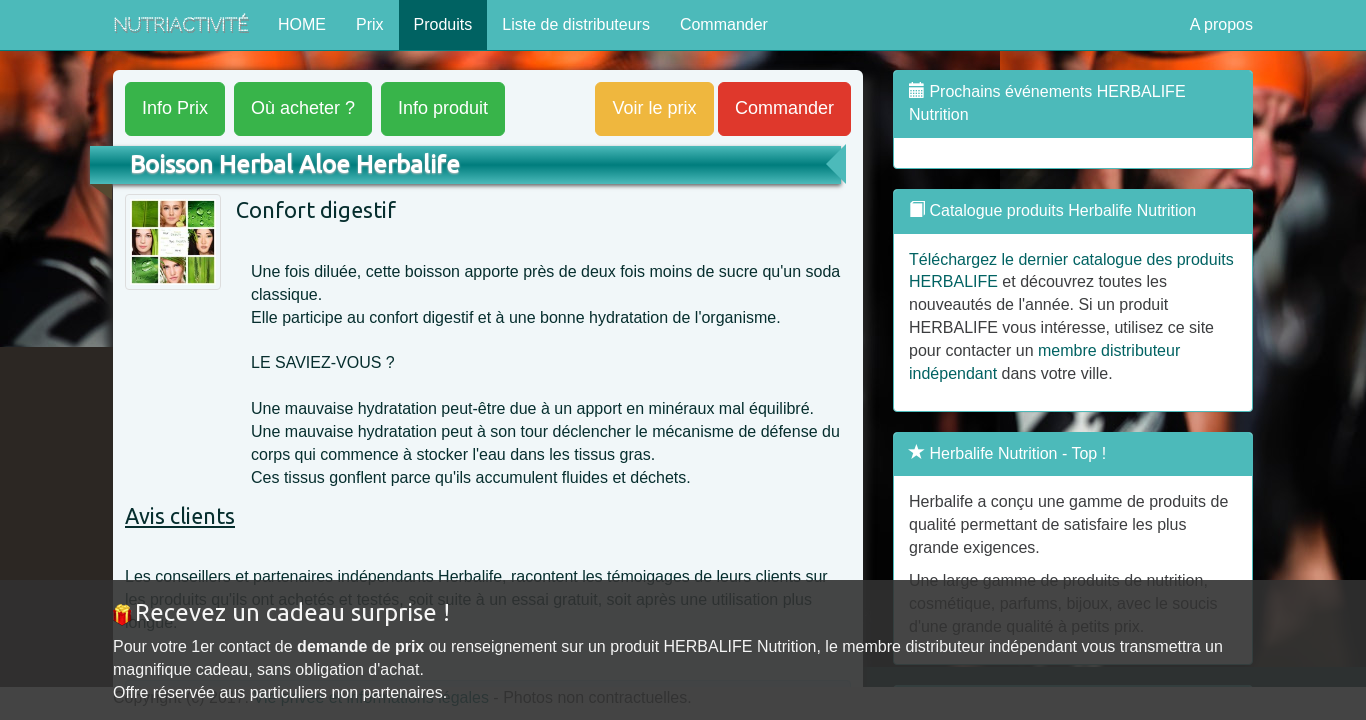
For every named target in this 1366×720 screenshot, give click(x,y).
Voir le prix (654, 108)
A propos (1221, 24)
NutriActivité (180, 24)
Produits (443, 24)
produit (443, 108)
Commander (724, 24)
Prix (370, 24)
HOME (302, 24)
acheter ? (303, 108)
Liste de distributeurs (576, 24)
